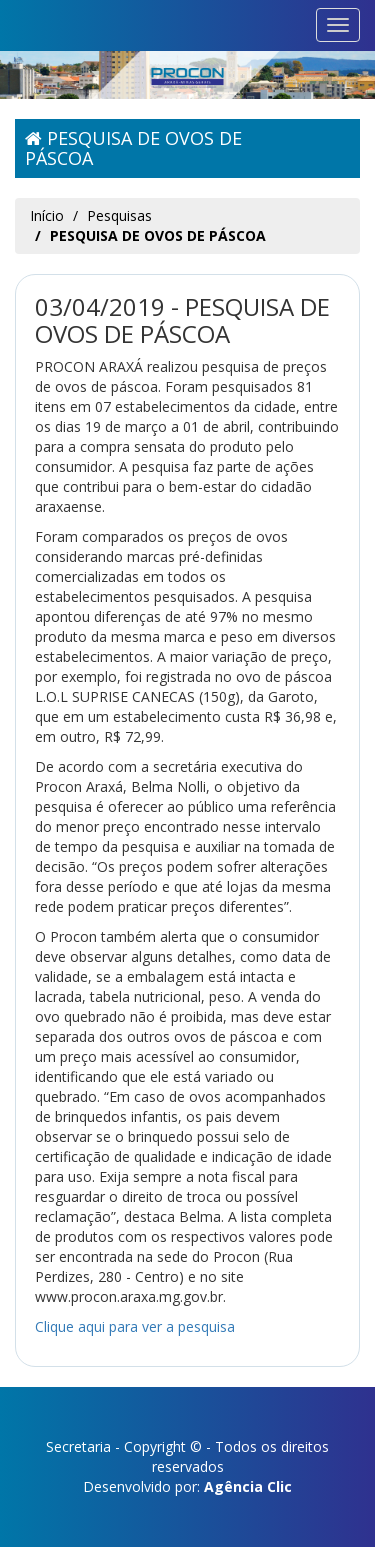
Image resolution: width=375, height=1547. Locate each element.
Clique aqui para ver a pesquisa (135, 1326)
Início (47, 215)
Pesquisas (119, 215)
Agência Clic (248, 1486)
